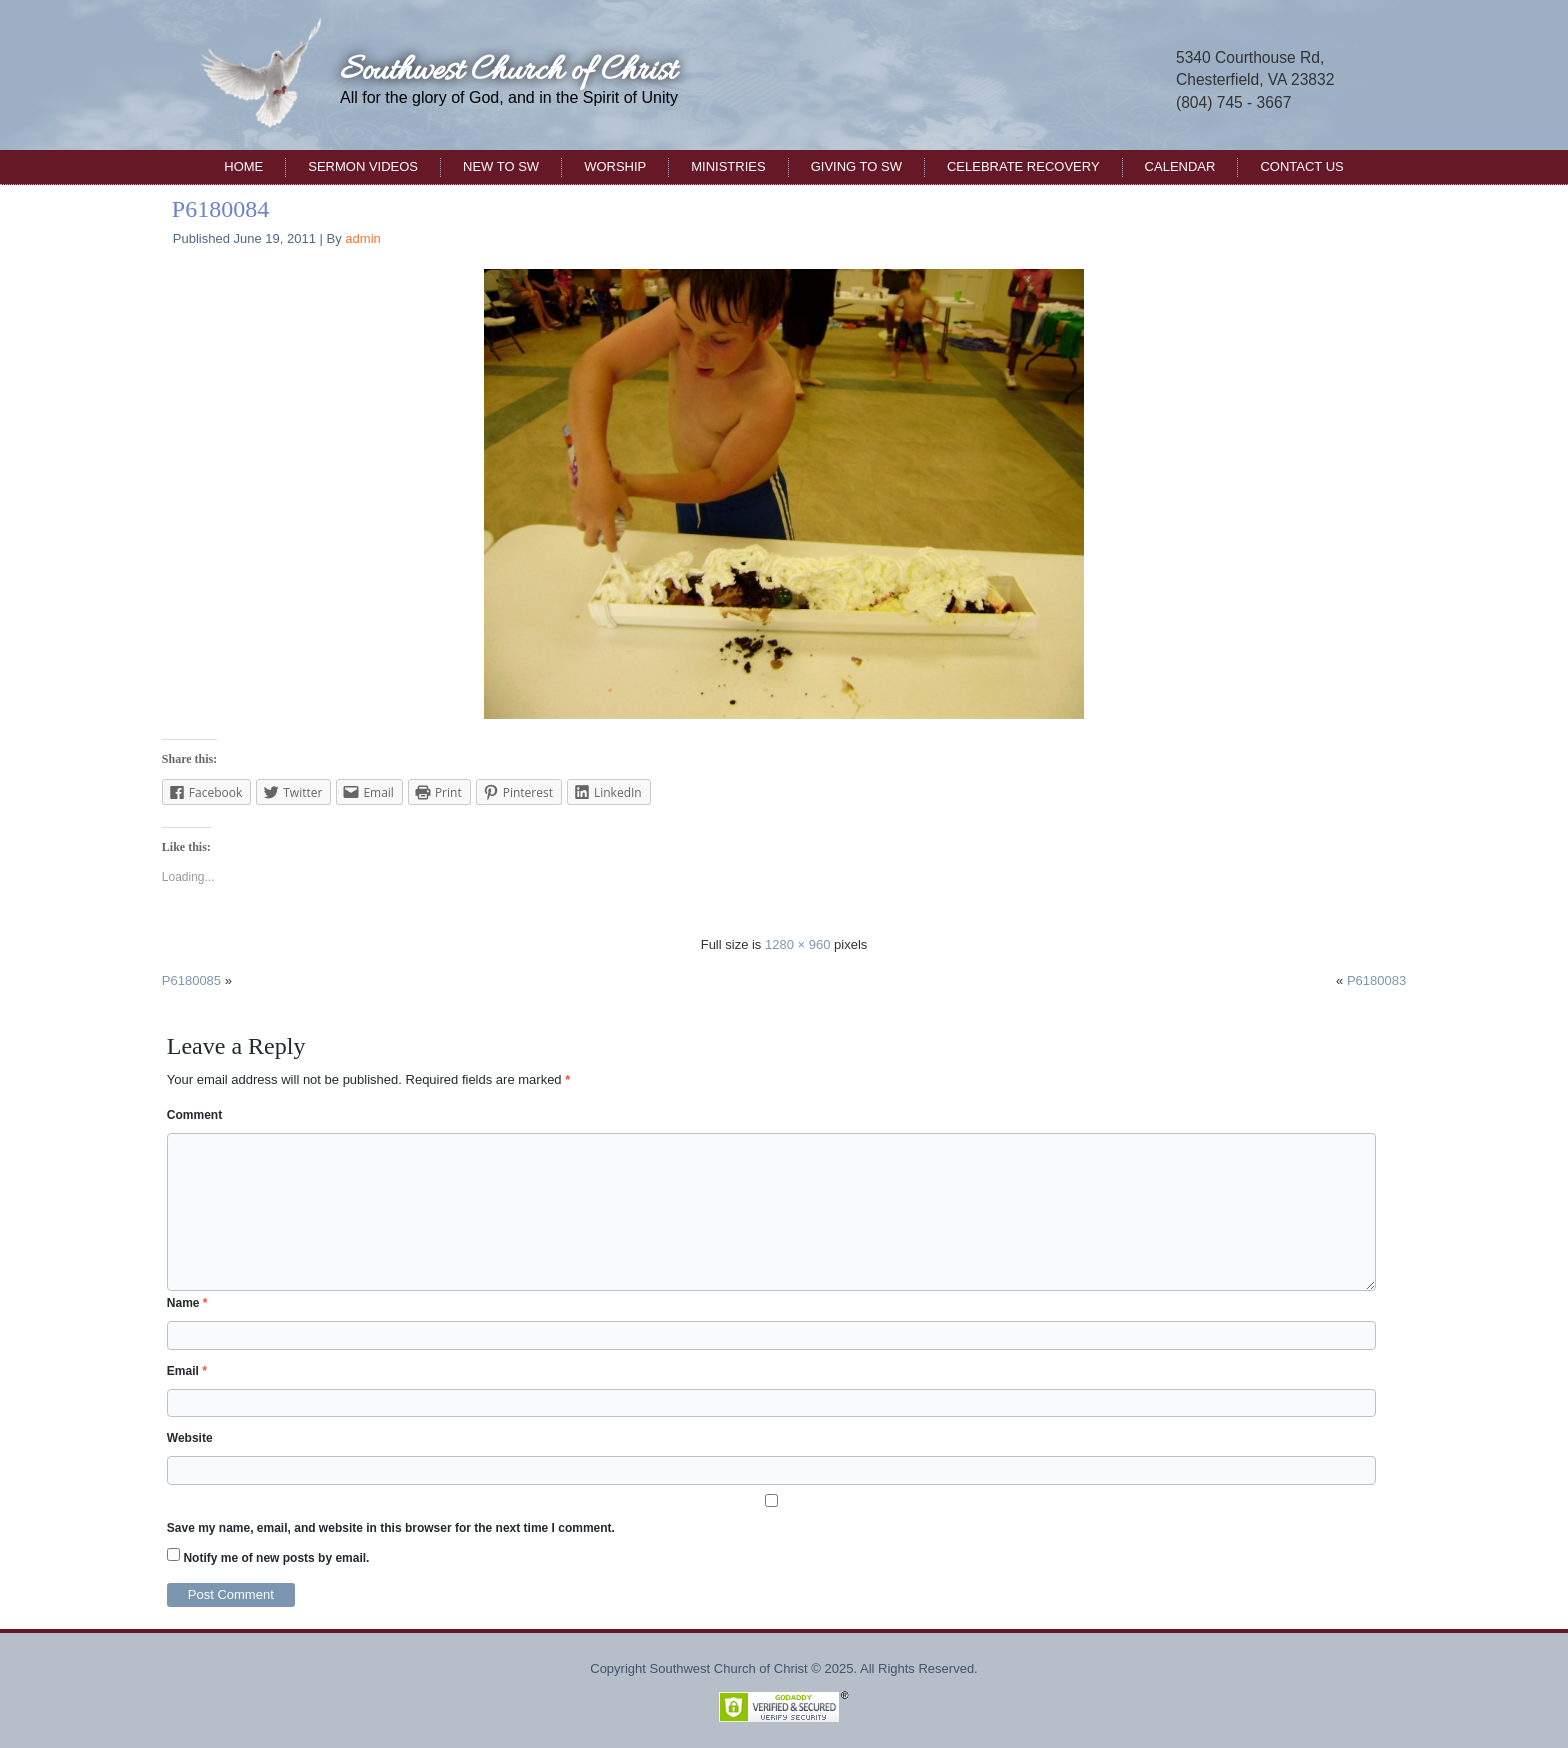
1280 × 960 (797, 944)
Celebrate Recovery (1023, 166)
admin (362, 238)
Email (187, 1371)
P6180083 (1376, 980)
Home (243, 166)
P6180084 (220, 209)
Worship (615, 166)
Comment (194, 1115)
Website (190, 1438)
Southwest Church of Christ (508, 71)
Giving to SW (856, 166)
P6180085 (191, 980)
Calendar (1180, 166)
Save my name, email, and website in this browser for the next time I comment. (391, 1528)
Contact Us (1301, 166)
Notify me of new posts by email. (276, 1558)
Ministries (728, 166)
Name (187, 1303)
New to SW (501, 166)
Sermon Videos (363, 166)
